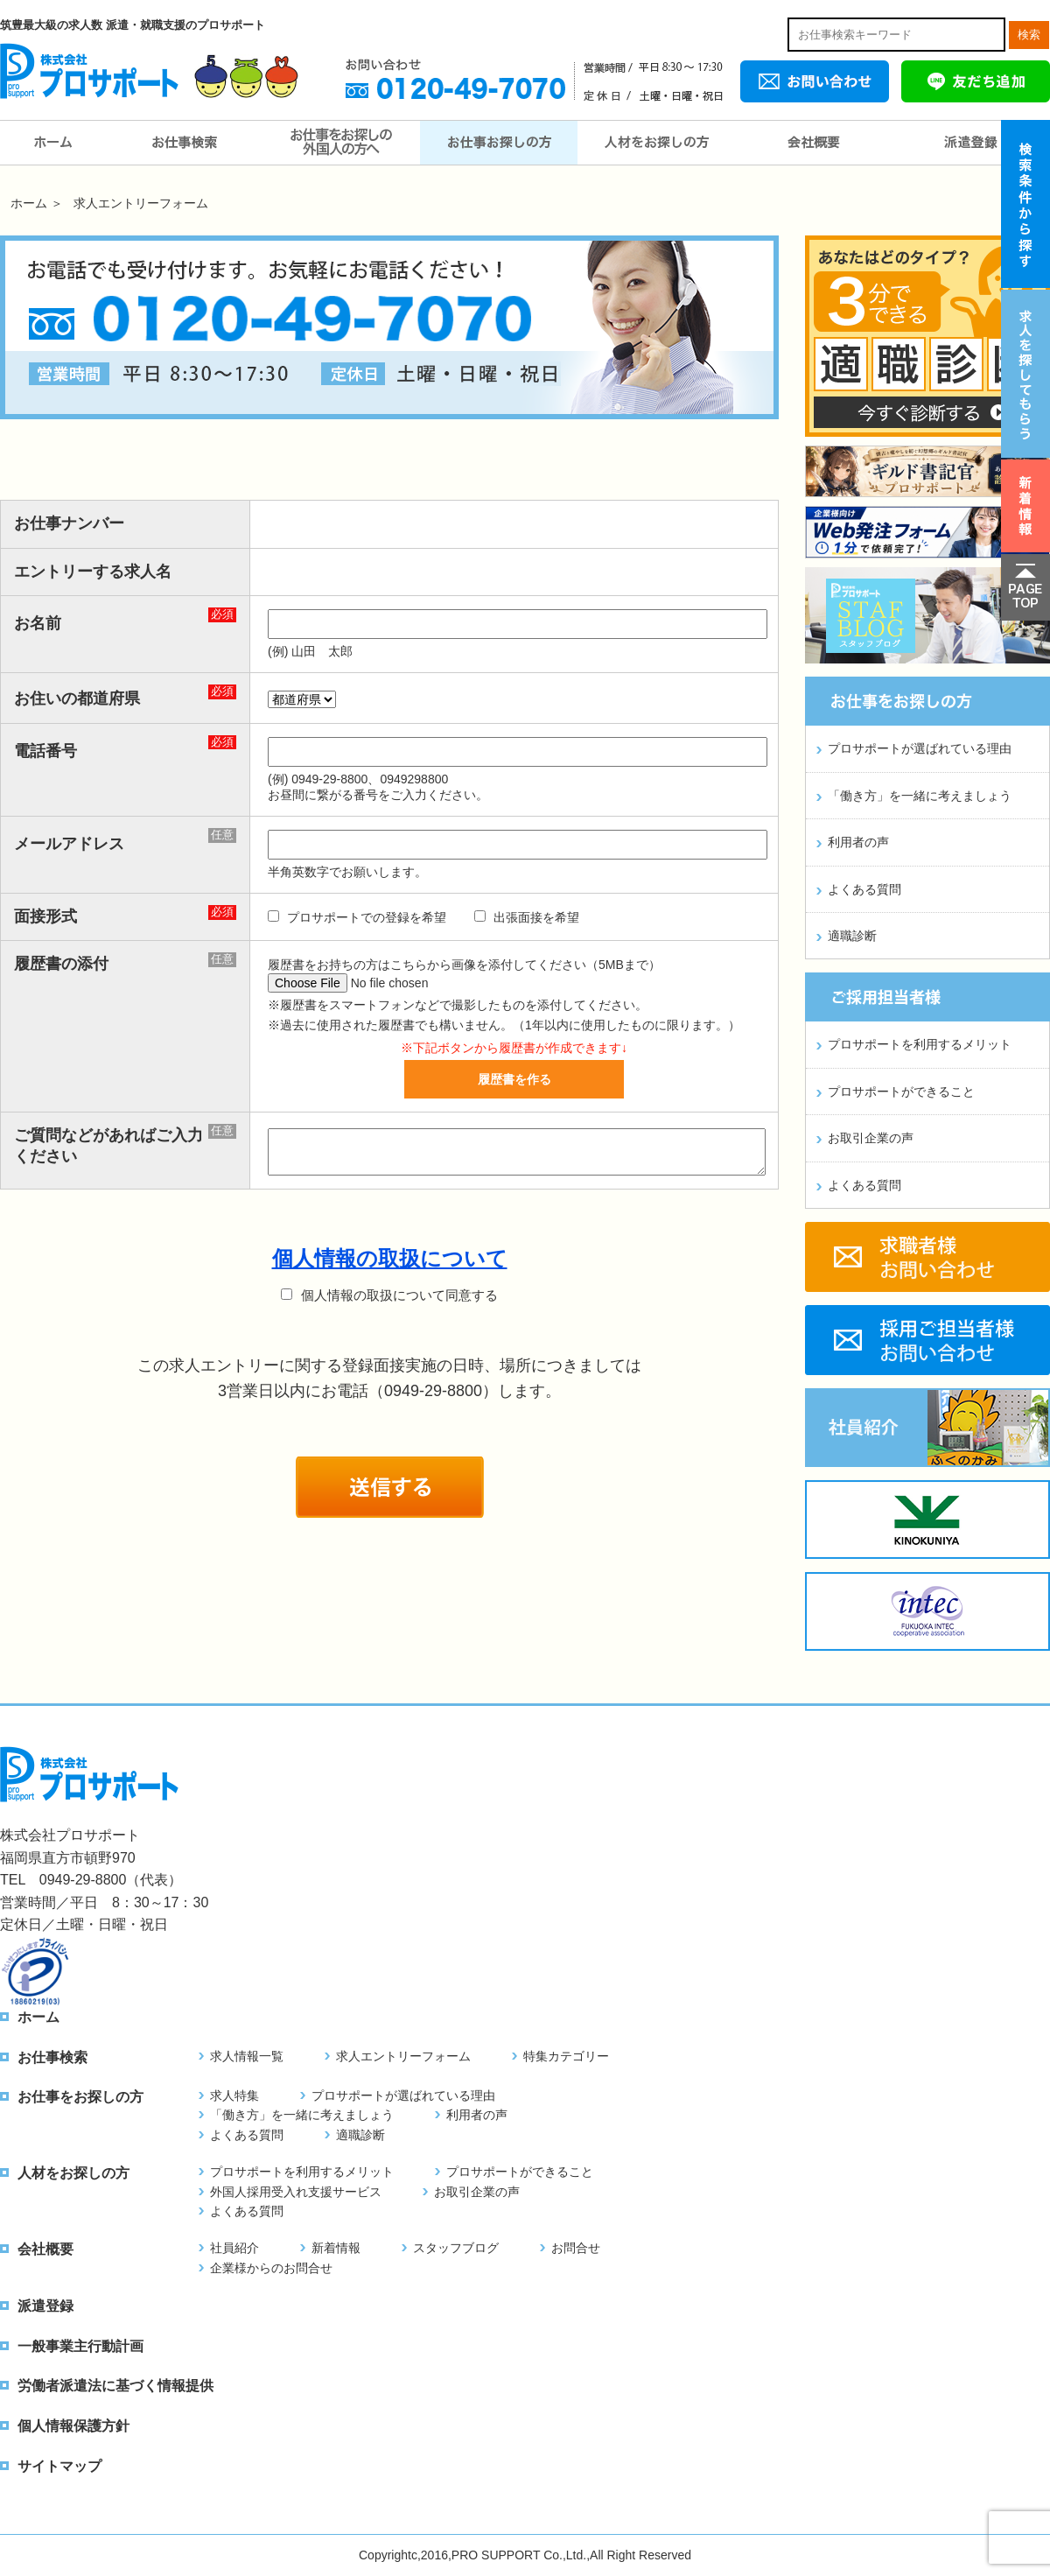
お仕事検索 (183, 143)
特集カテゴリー (566, 2056)
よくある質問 (864, 889)
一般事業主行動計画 (81, 2346)
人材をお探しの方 (656, 143)
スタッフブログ (456, 2248)
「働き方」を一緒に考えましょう (920, 796)
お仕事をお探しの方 (499, 143)
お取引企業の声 (871, 1138)
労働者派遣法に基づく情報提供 (116, 2385)
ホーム (52, 143)
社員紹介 (234, 2248)
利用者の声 (858, 842)
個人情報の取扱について (390, 1258)
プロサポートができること (901, 1091)
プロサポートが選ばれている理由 (920, 748)
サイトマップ (60, 2466)
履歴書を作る (514, 1079)
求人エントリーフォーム (403, 2056)
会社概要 (813, 143)
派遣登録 (971, 143)
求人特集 (234, 2095)
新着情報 (336, 2248)
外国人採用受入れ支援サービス (296, 2192)
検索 (1029, 34)
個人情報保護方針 (74, 2425)
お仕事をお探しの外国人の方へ (341, 143)
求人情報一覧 (247, 2056)
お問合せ (575, 2248)
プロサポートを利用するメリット (920, 1044)
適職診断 (852, 936)
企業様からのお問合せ (271, 2268)
